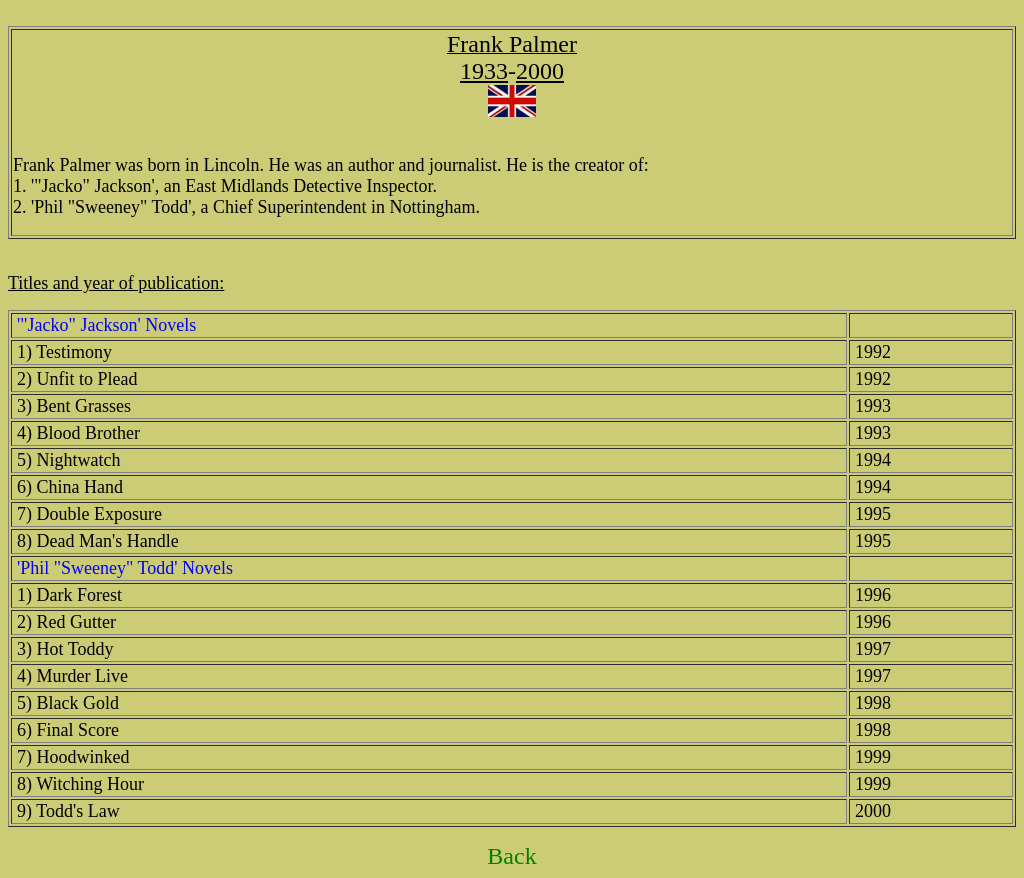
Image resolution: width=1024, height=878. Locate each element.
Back (511, 856)
